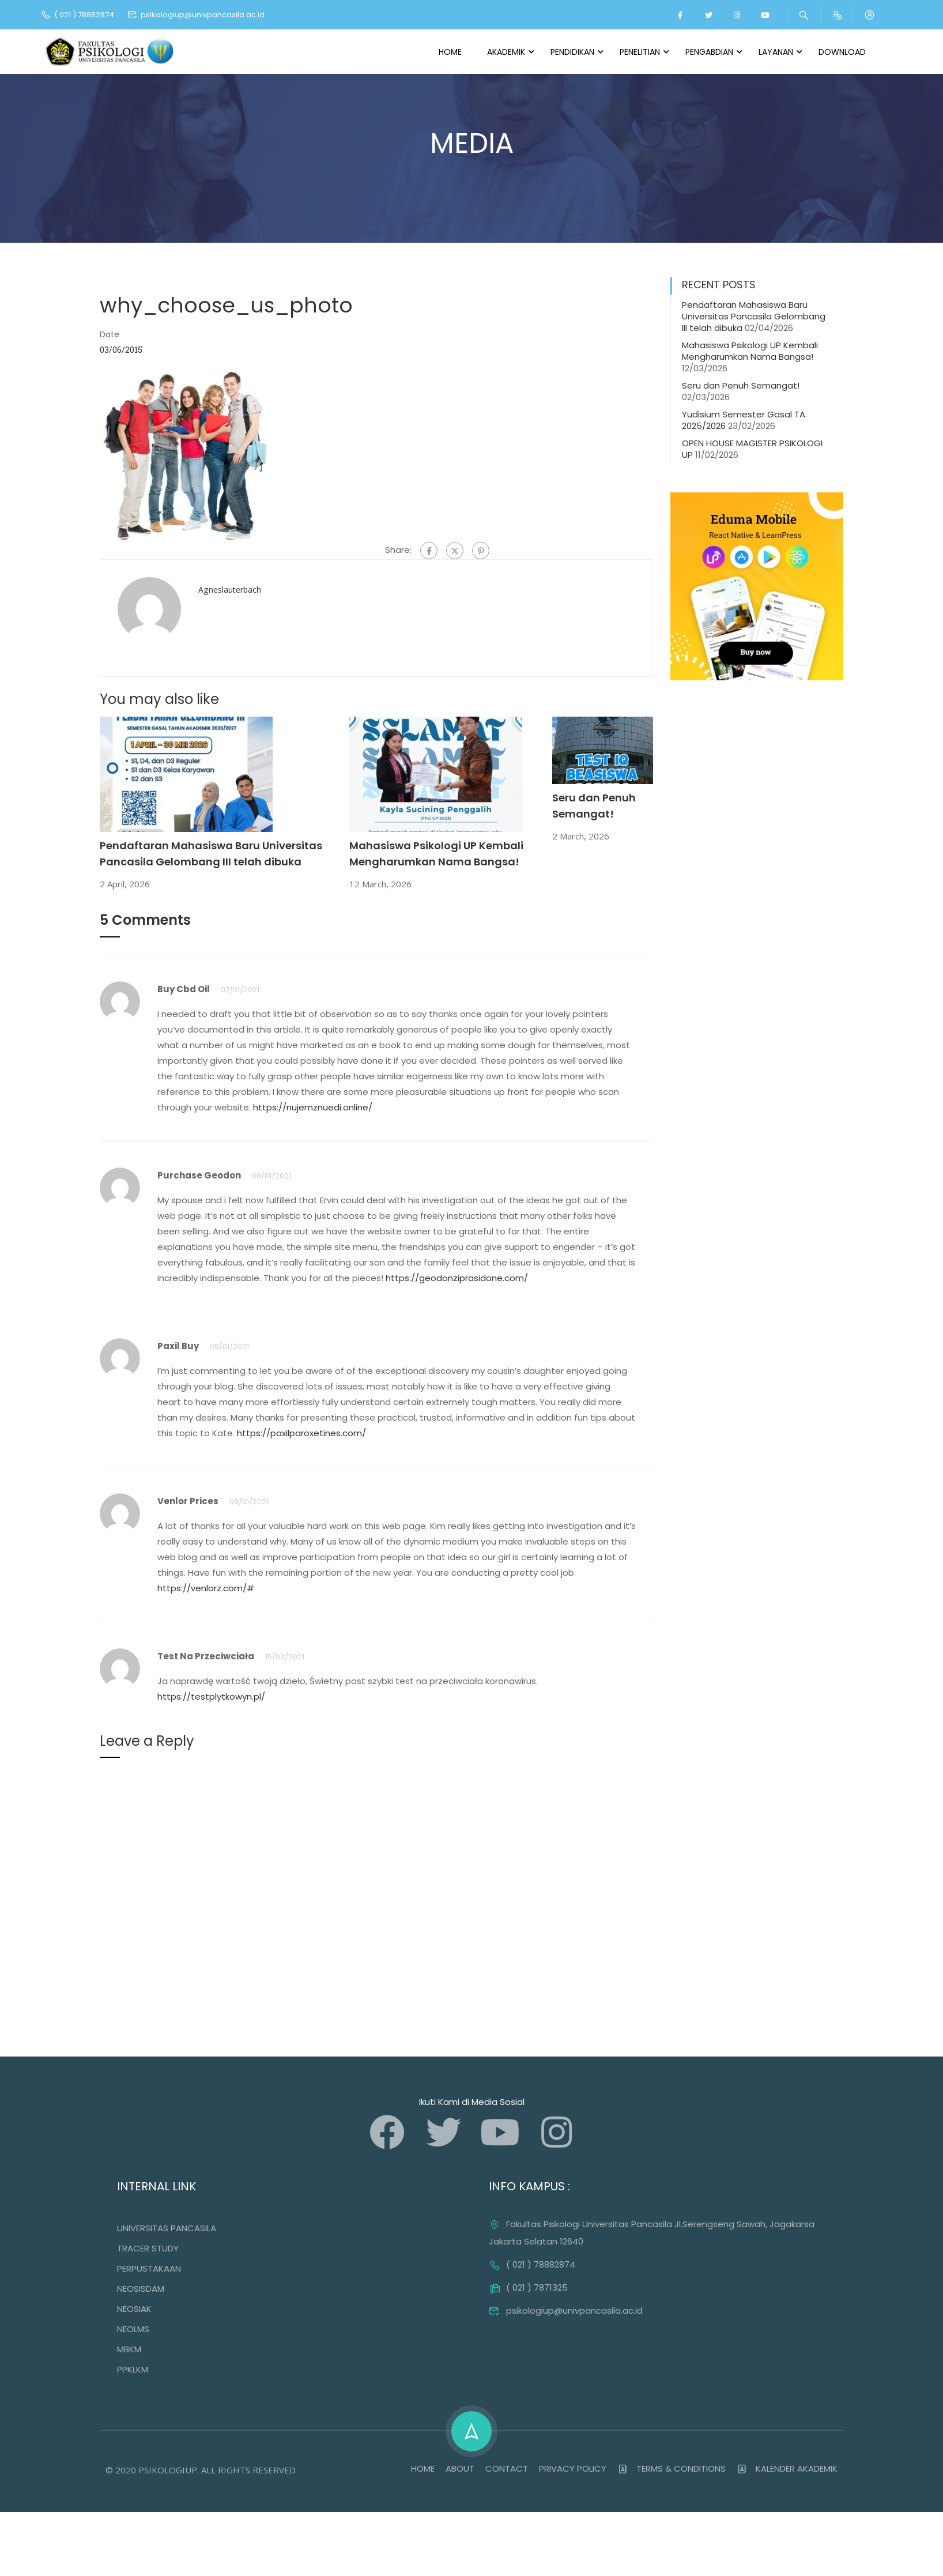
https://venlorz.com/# (205, 1589)
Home (450, 52)
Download (842, 52)
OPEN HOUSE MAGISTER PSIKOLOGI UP (752, 449)
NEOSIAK (134, 2309)
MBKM (129, 2350)
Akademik (506, 52)
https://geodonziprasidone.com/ (457, 1278)
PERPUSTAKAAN (149, 2269)
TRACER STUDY (148, 2249)
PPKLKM (132, 2370)
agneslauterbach (229, 590)
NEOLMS (133, 2329)
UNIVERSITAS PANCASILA (166, 2229)
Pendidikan (572, 52)
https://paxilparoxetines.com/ (301, 1434)
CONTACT (506, 2469)
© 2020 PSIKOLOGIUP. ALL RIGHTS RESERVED (200, 2470)
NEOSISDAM (140, 2289)
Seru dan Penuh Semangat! (740, 386)
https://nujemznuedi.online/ (312, 1108)
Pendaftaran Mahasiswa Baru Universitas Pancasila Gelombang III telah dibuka (753, 316)
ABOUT (460, 2469)
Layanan (776, 52)
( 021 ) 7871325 (528, 2288)
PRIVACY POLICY (572, 2469)
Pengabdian (709, 52)
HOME (423, 2469)
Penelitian (640, 52)
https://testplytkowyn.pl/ (211, 1697)
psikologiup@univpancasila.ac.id (196, 14)
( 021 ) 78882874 (77, 14)
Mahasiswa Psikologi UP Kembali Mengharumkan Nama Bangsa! (750, 351)
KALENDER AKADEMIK (787, 2469)
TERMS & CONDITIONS (671, 2469)
